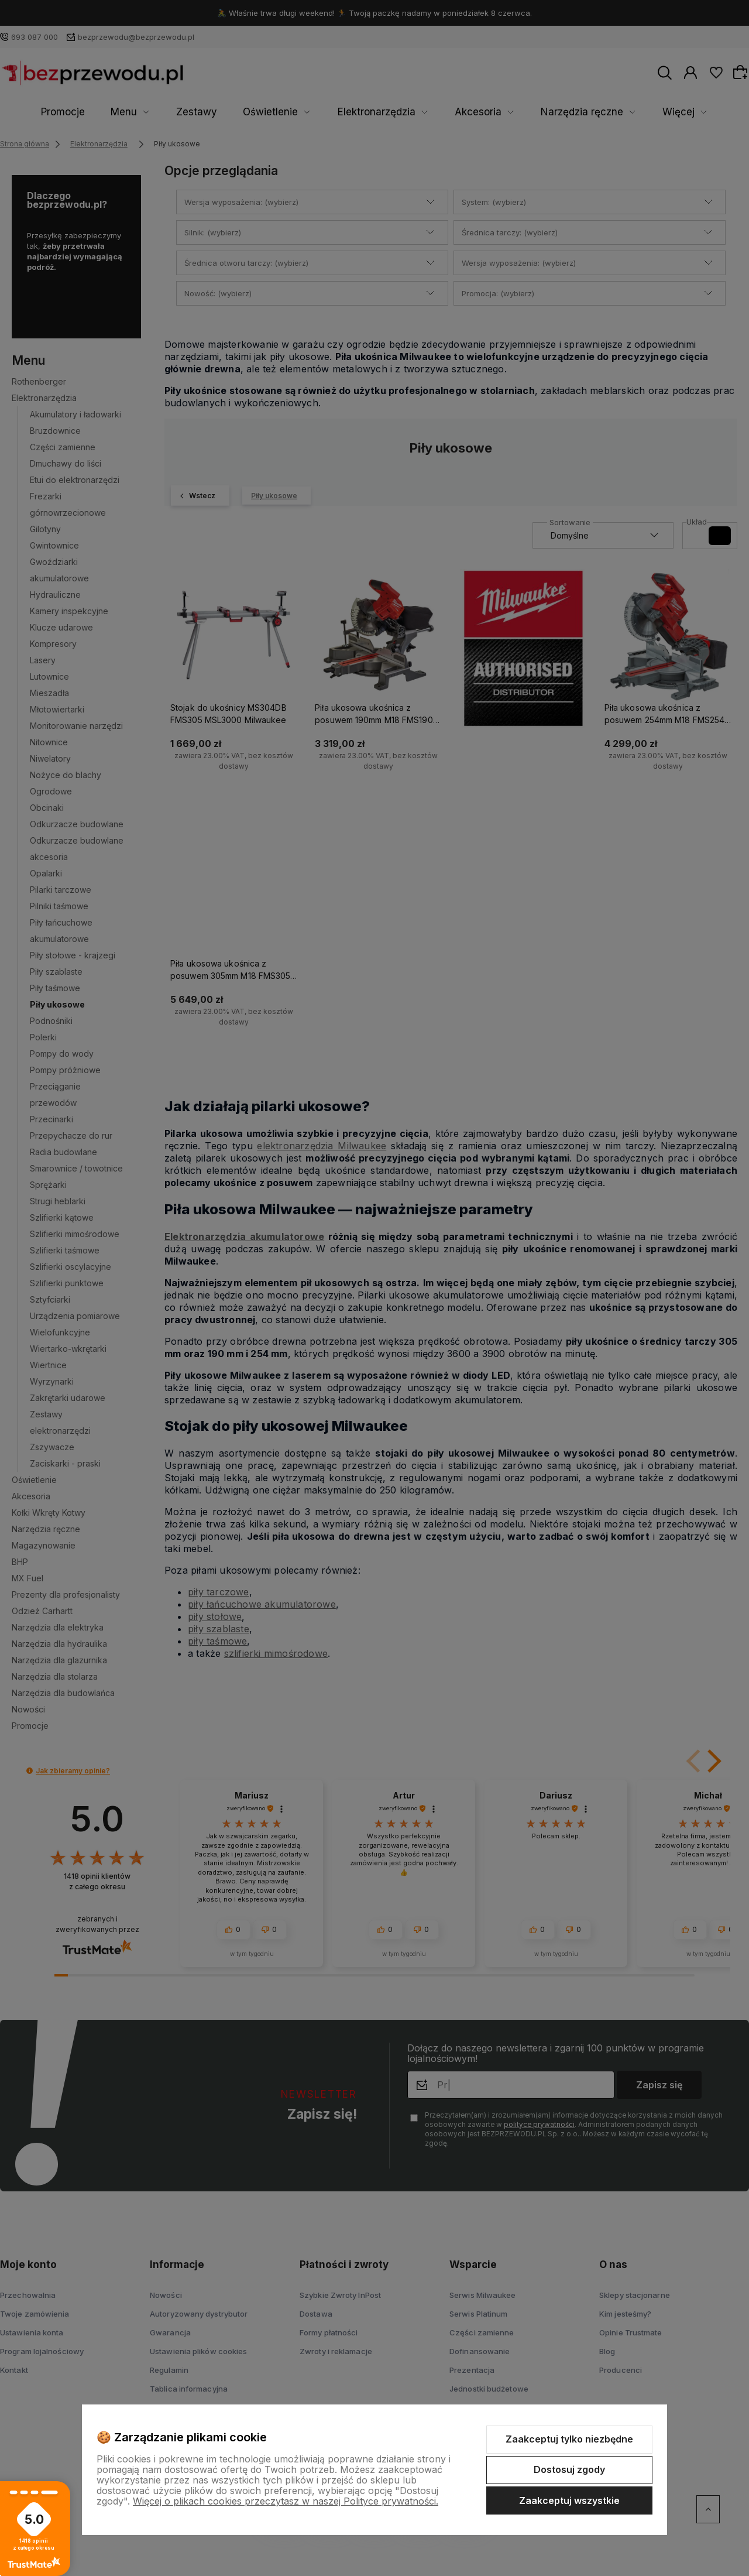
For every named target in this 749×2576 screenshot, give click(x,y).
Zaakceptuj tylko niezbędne (569, 2439)
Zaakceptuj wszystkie (569, 2500)
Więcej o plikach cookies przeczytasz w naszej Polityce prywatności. (285, 2501)
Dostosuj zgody (569, 2469)
